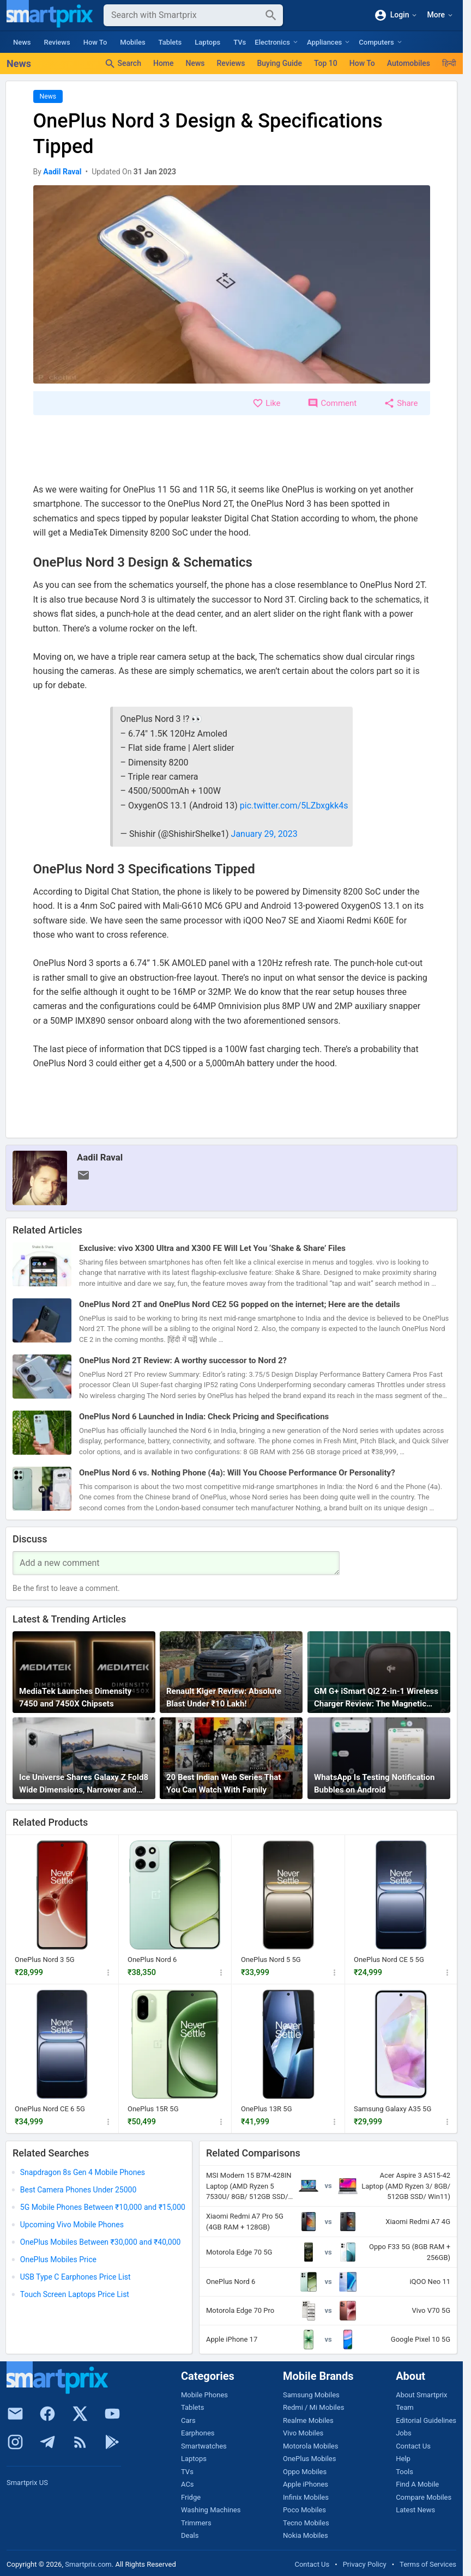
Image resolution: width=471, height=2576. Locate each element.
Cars (188, 2420)
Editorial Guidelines (426, 2420)
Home (163, 63)
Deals (189, 2535)
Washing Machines (210, 2510)
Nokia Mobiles (305, 2535)
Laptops (207, 42)
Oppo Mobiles (305, 2472)
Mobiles (132, 42)
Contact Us (413, 2446)
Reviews (57, 42)
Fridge (191, 2497)
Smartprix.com (88, 2564)
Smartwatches (204, 2446)
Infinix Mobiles (306, 2497)
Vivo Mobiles (303, 2433)
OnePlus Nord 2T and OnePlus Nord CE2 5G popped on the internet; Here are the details (239, 1304)
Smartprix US (27, 2482)
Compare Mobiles (423, 2497)
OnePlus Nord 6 (152, 1959)
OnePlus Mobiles (309, 2459)
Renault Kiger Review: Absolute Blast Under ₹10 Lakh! (223, 1697)
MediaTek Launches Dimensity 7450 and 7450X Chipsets (75, 1697)
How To (95, 42)
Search (122, 64)
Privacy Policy (365, 2564)
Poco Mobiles (304, 2510)
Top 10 (325, 63)
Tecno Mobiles (306, 2523)
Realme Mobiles (308, 2420)
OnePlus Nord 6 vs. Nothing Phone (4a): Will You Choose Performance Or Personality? (237, 1473)
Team (405, 2407)
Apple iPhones (305, 2484)
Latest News (415, 2510)
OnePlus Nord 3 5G (45, 1959)
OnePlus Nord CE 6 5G (50, 2109)
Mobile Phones (204, 2395)
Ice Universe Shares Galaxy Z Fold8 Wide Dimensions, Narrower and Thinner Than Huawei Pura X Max (83, 1784)
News (22, 42)
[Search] (184, 15)
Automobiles (408, 63)
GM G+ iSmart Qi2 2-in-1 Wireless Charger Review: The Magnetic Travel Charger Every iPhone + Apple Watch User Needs (376, 1698)
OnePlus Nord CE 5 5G (389, 1959)
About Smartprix (421, 2395)
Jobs (404, 2433)
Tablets (170, 42)
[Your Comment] (176, 1563)
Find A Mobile (417, 2484)
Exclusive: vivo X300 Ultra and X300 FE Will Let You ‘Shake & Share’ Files (212, 1248)
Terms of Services (428, 2564)
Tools (404, 2472)
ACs (187, 2484)
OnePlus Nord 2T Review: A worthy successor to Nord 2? (183, 1360)
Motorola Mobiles (310, 2446)
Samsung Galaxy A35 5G (392, 2109)
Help (403, 2459)
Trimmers (196, 2523)
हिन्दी (449, 63)
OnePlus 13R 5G (266, 2109)
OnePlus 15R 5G (153, 2109)
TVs (239, 42)
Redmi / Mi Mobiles (313, 2407)
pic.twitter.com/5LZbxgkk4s (294, 805)
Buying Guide (279, 63)
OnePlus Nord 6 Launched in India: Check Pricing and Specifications (204, 1416)
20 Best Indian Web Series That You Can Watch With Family (223, 1783)
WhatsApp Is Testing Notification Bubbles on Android (374, 1783)
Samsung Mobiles (311, 2395)
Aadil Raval (100, 1157)
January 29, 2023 (264, 834)
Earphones (198, 2433)
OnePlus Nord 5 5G (271, 1959)
